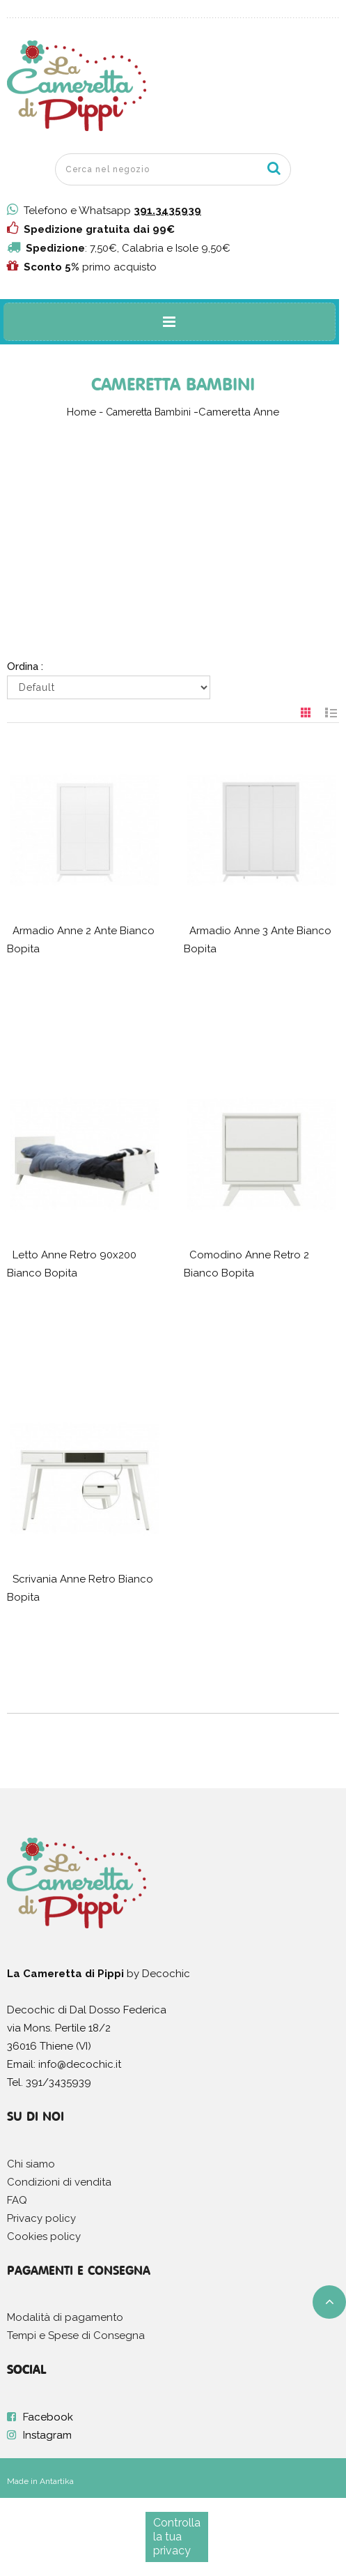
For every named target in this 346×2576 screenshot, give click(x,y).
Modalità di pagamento (65, 2317)
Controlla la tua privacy (176, 2536)
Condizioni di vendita (59, 2182)
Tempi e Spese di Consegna (76, 2335)
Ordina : (25, 666)
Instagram (47, 2435)
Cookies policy (44, 2236)
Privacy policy (41, 2218)
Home (81, 412)
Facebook (48, 2417)
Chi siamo (31, 2164)
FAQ (17, 2200)
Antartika (57, 2481)
